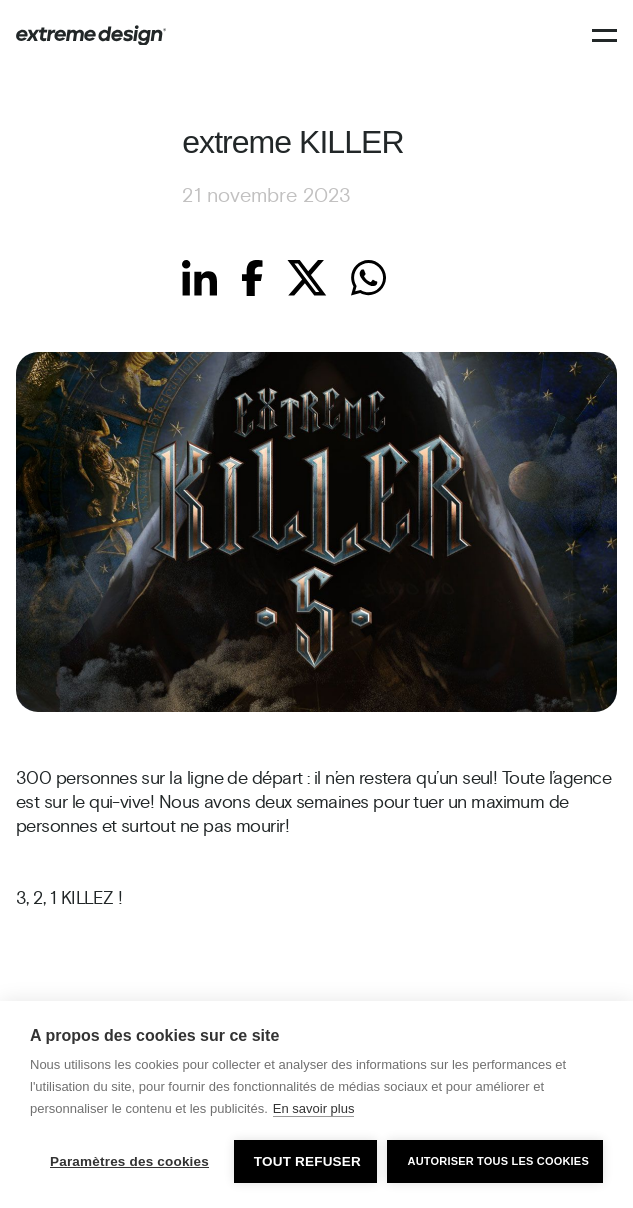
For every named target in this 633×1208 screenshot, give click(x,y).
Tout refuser (307, 1161)
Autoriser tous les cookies (497, 1161)
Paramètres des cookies (129, 1161)
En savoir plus (314, 1108)
